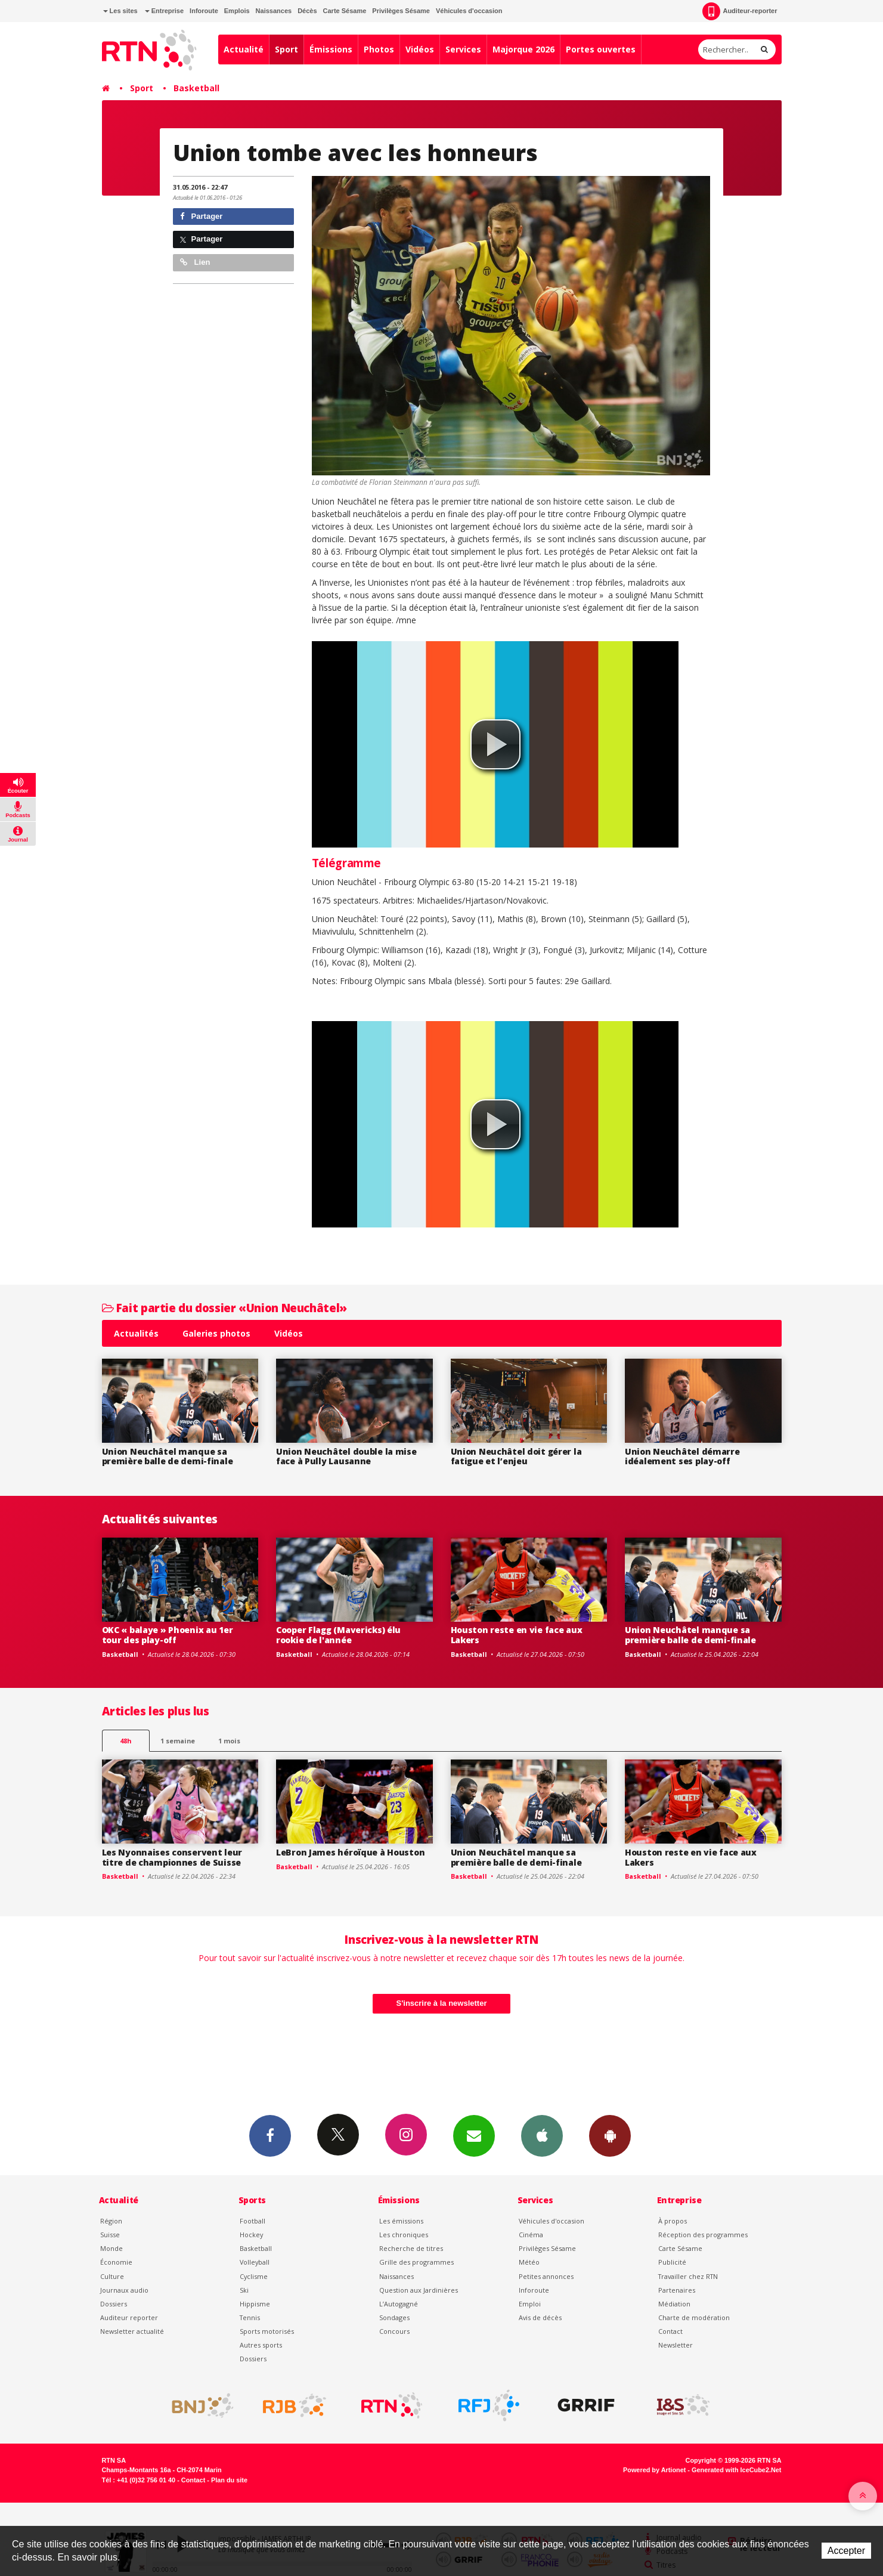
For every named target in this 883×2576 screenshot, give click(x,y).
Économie (116, 2262)
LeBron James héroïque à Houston (350, 1852)
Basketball (196, 88)
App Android (610, 2135)
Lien (195, 262)
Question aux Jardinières (418, 2290)
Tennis (250, 2317)
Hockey (251, 2234)
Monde (111, 2248)
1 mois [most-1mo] (229, 1740)
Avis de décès (540, 2317)
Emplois (237, 10)
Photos (379, 49)
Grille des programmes (416, 2262)
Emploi (530, 2304)
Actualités (136, 1333)
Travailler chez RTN (688, 2276)
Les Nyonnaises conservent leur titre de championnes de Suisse (172, 1857)
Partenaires (676, 2290)
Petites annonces (546, 2276)
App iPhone (542, 2135)
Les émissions (401, 2221)
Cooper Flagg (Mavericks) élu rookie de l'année (338, 1635)
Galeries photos (216, 1333)
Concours (394, 2331)
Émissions (330, 49)
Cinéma (531, 2234)
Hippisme (255, 2304)
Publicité (672, 2262)
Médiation (674, 2304)
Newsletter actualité (132, 2331)
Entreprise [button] (164, 10)
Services (463, 49)
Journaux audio (124, 2290)
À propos (672, 2221)
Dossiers (113, 2304)
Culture (112, 2276)
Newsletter (675, 2345)
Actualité (244, 49)
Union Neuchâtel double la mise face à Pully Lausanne (346, 1456)
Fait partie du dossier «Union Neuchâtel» (224, 1307)
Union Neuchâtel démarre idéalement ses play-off (682, 1456)
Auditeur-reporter (739, 11)
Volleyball (254, 2262)
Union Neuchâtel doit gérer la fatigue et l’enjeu (516, 1456)
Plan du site (229, 2480)
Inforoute (204, 10)
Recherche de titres (411, 2248)
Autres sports (261, 2345)
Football (252, 2221)
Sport (286, 49)
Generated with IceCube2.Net (736, 2469)
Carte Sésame (345, 10)
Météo (529, 2262)
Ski (244, 2290)
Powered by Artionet (654, 2469)
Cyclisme (254, 2276)
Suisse (110, 2234)
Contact (670, 2331)
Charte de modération (694, 2317)
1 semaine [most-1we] (177, 1740)
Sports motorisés (267, 2331)
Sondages (394, 2317)
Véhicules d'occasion (469, 10)
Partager (201, 216)
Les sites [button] (120, 10)
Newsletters (474, 2135)
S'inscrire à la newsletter (441, 2003)
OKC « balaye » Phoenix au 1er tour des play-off (167, 1635)
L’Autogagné (398, 2304)
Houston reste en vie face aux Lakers (517, 1635)
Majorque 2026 (523, 49)
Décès (307, 10)
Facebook (270, 2135)
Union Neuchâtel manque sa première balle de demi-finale (167, 1456)
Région (111, 2221)
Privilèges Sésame (401, 10)
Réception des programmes (703, 2234)
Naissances (274, 10)
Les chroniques (403, 2234)
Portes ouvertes (601, 49)
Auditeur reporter (129, 2317)
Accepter (846, 2551)
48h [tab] (125, 1740)
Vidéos (419, 49)
